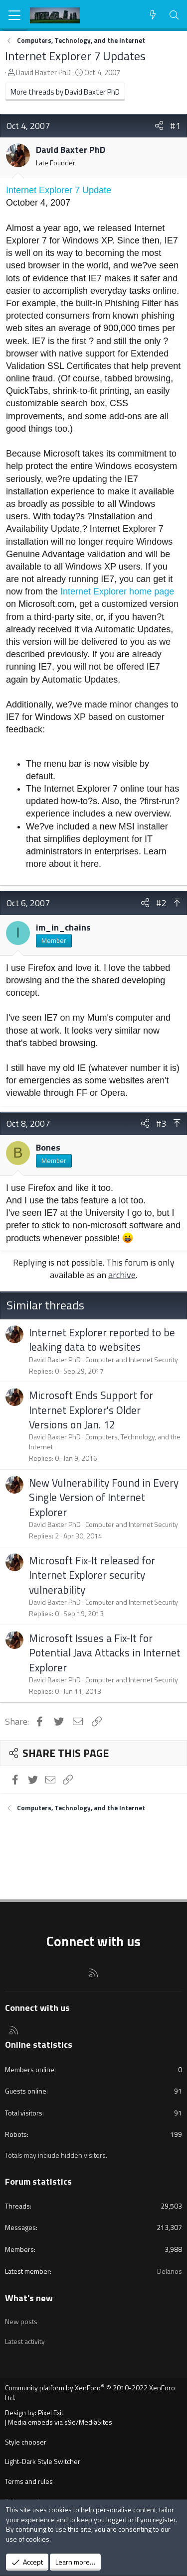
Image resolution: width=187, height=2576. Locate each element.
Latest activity (25, 2341)
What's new (29, 2298)
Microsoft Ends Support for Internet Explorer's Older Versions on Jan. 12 (91, 1409)
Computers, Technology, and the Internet (105, 1441)
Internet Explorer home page (117, 591)
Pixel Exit (50, 2412)
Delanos (169, 2271)
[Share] (159, 125)
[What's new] (153, 15)
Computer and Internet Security (131, 1359)
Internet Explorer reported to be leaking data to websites (102, 1339)
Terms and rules (29, 2481)
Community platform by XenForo (90, 2392)
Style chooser (25, 2442)
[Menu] (14, 15)
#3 (161, 1123)
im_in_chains (63, 927)
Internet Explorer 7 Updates (75, 56)
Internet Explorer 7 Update (58, 190)
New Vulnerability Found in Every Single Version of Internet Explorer (104, 1497)
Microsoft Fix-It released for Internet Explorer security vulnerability (92, 1575)
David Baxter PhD (43, 72)
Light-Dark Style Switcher (42, 2461)
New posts (21, 2321)
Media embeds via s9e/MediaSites (60, 2422)
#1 (175, 125)
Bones (48, 1147)
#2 (161, 903)
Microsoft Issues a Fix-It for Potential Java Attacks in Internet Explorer (105, 1652)
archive (122, 1275)
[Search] (174, 15)
